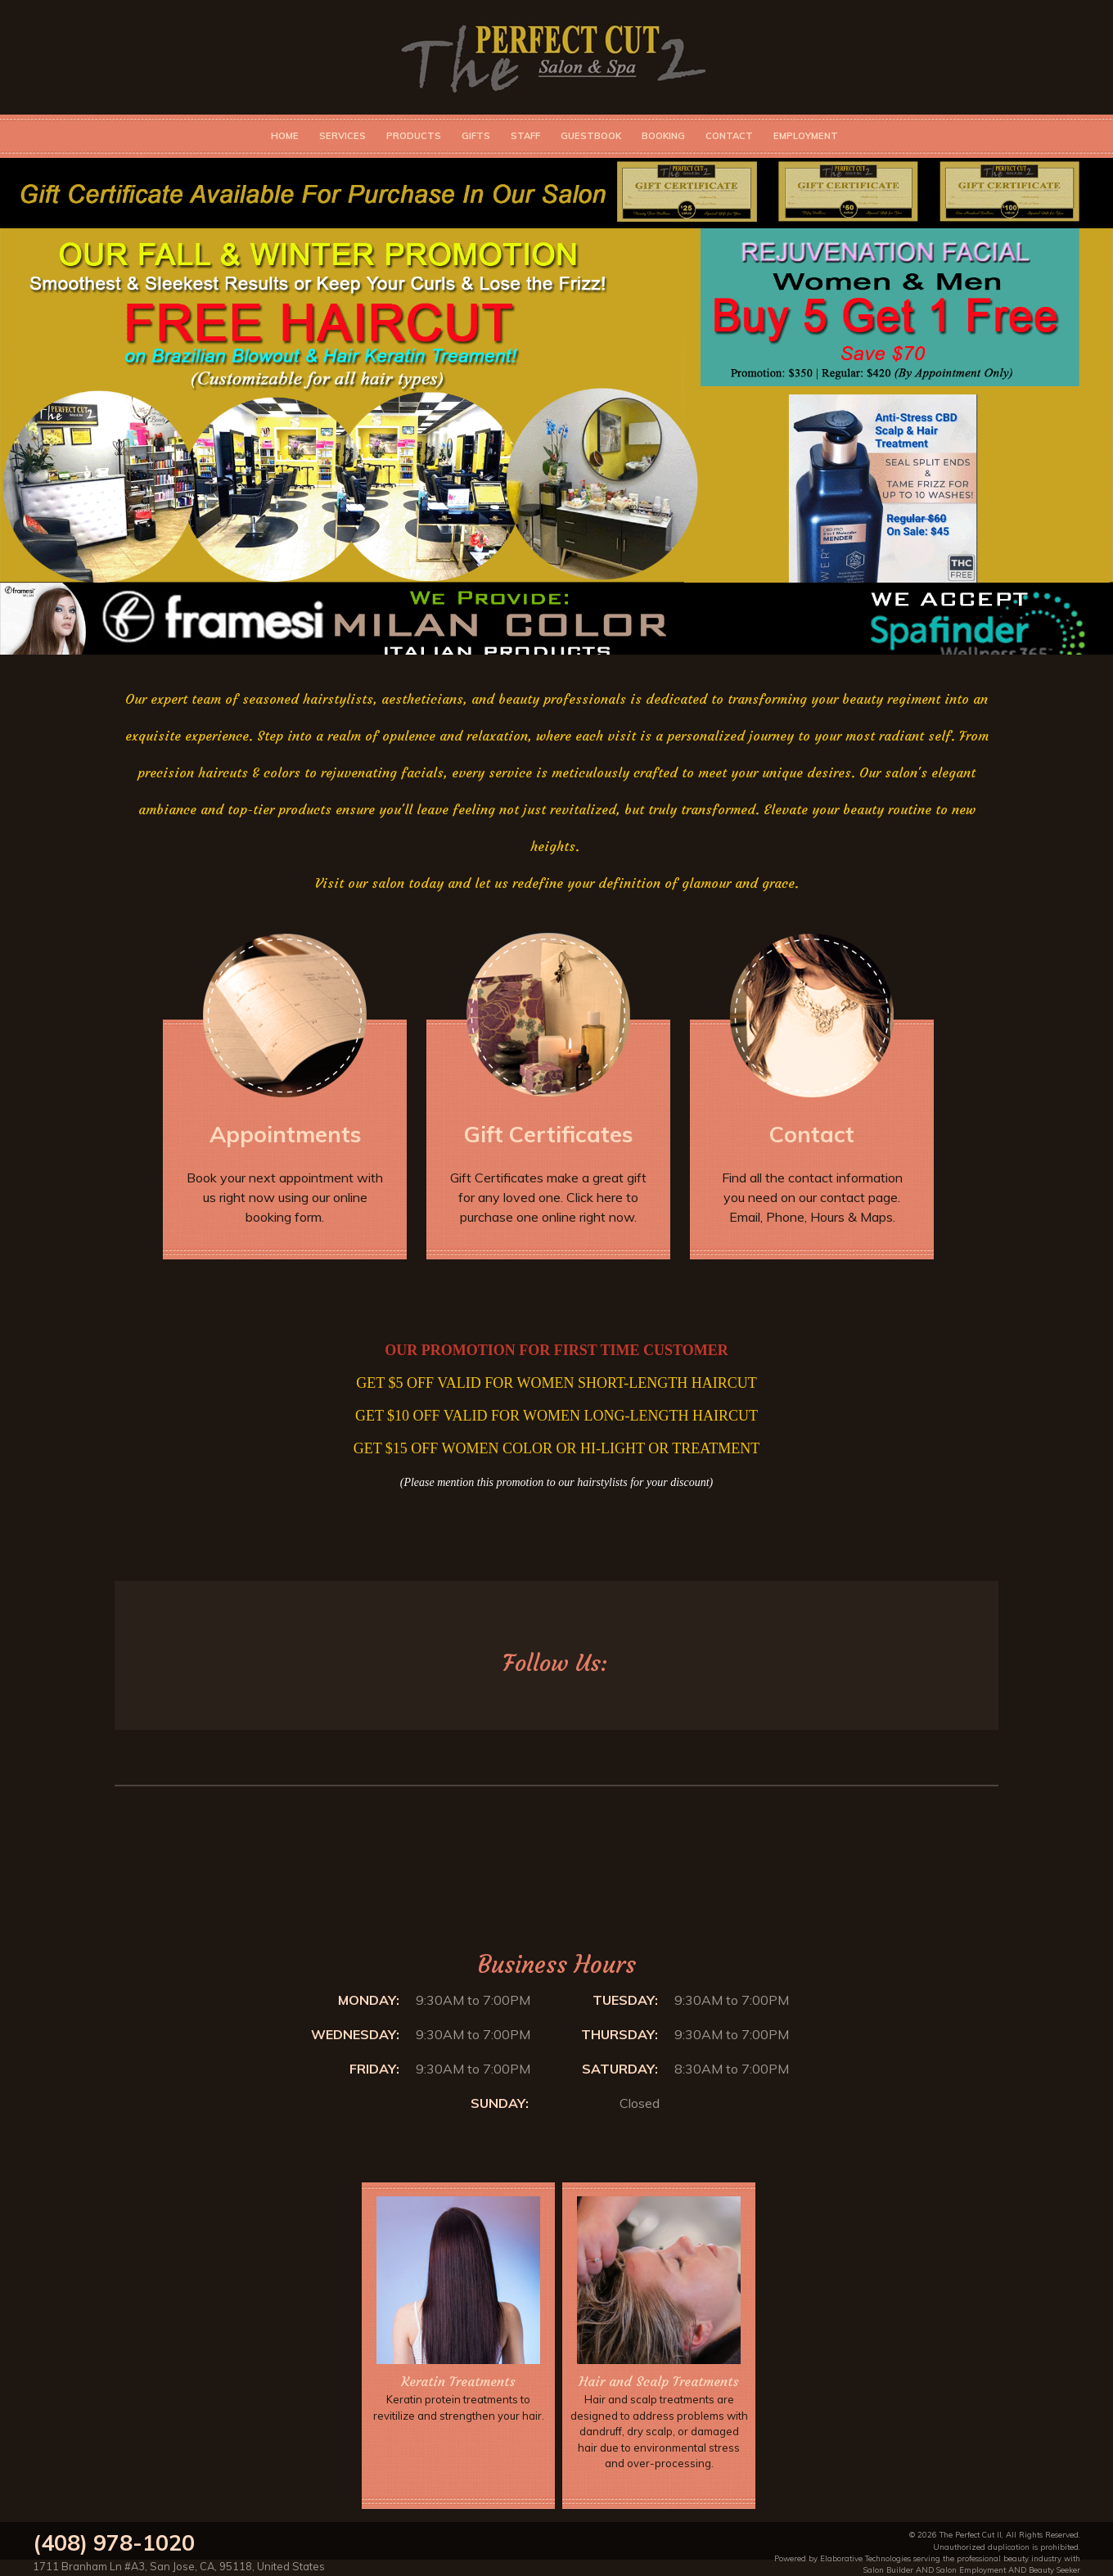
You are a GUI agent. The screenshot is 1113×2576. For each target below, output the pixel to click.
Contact (729, 136)
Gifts (476, 136)
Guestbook (591, 136)
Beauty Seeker (1054, 2569)
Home (285, 136)
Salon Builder (888, 2569)
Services (342, 136)
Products (413, 136)
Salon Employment (971, 2569)
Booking (663, 136)
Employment (805, 136)
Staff (525, 136)
